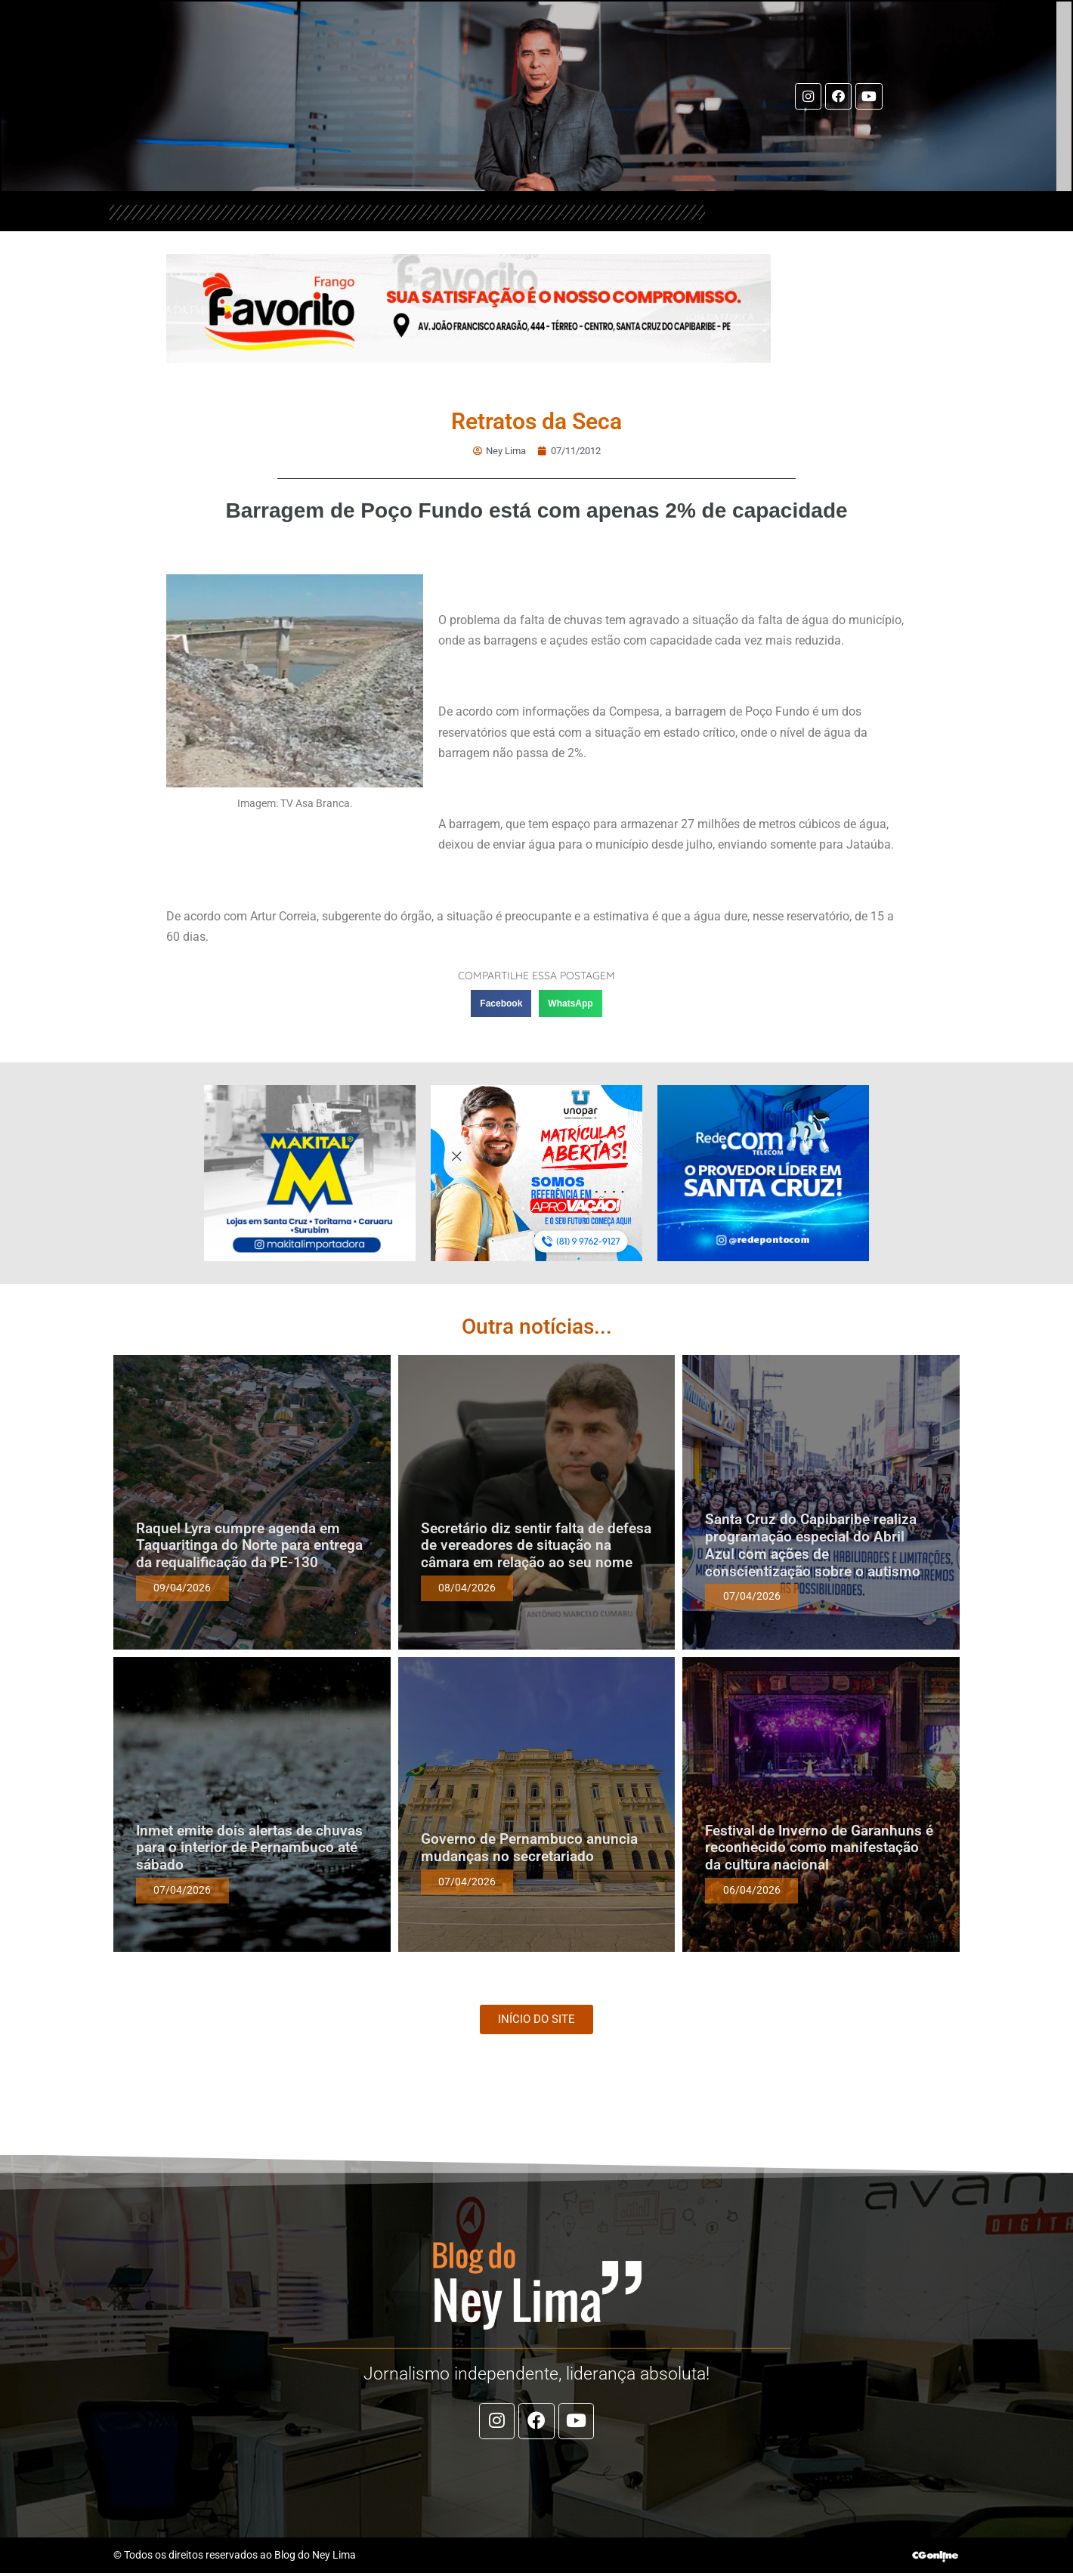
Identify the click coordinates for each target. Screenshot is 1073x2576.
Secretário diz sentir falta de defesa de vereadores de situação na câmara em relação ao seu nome (536, 1546)
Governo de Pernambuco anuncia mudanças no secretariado (529, 1848)
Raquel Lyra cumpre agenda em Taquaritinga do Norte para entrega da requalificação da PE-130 (249, 1546)
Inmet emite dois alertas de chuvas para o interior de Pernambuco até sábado (249, 1849)
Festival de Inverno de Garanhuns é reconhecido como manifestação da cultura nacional (819, 1849)
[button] (501, 1004)
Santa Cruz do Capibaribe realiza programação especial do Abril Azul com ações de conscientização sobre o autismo (812, 1545)
